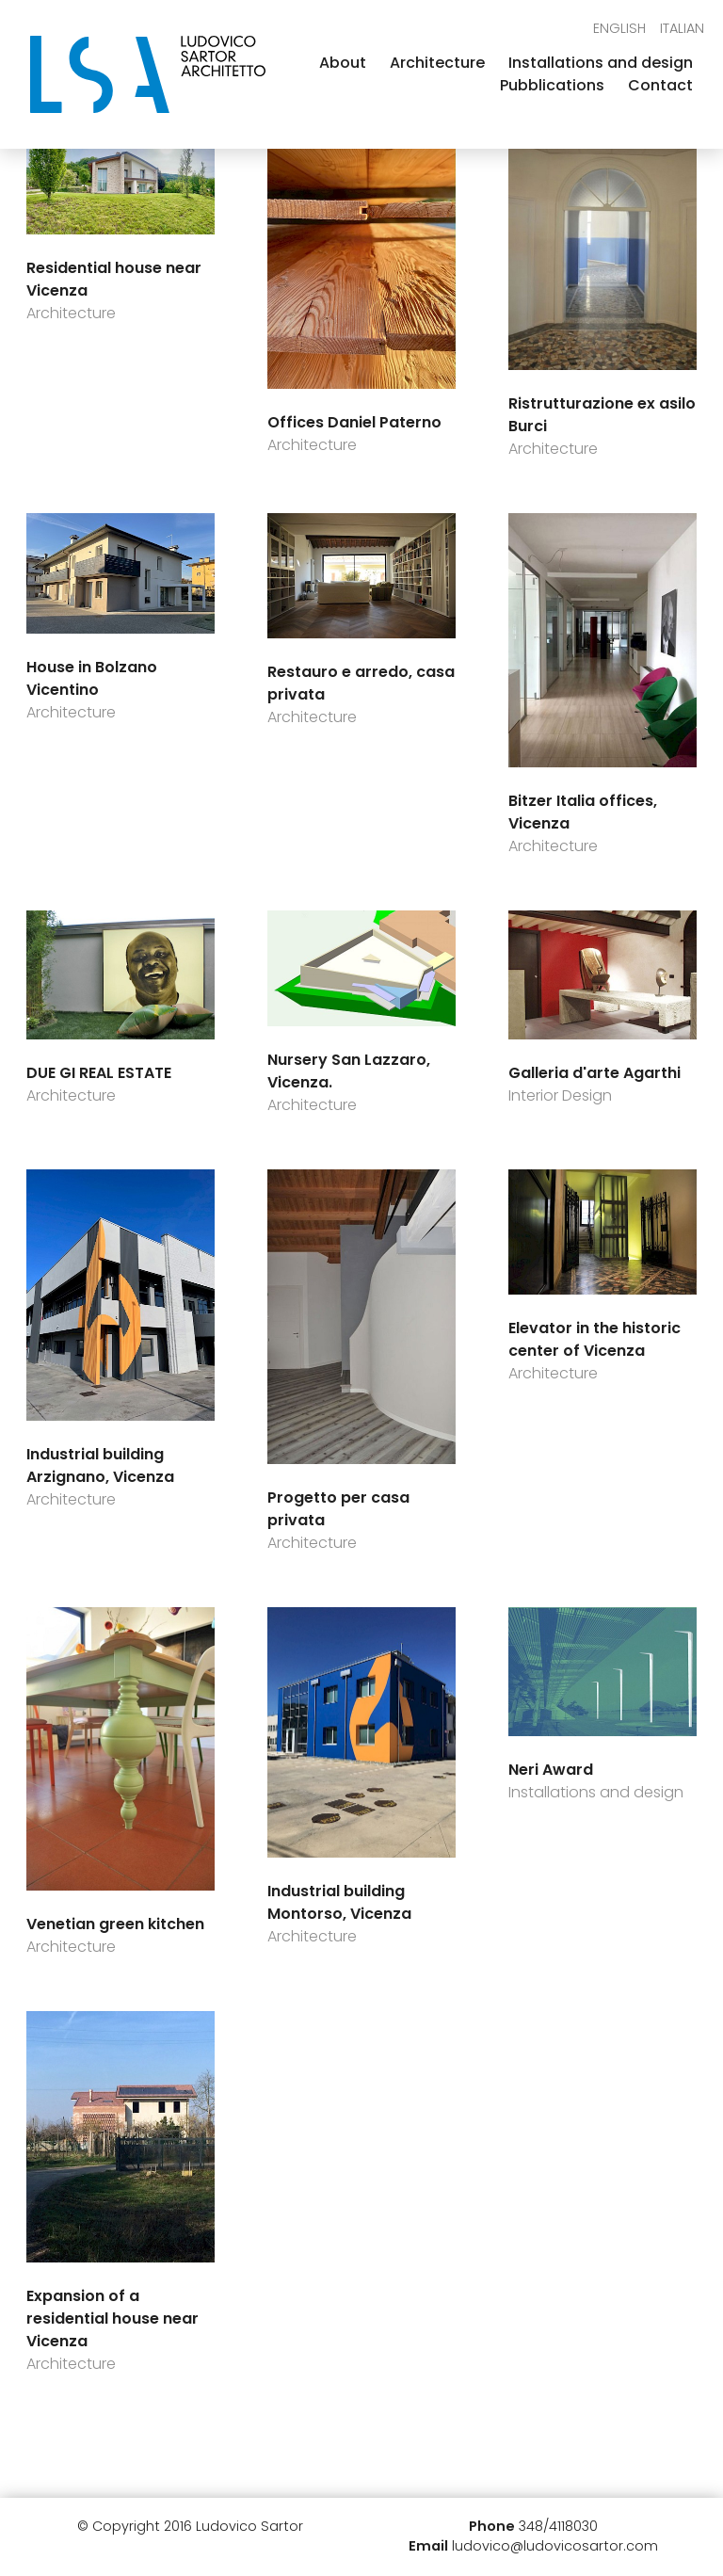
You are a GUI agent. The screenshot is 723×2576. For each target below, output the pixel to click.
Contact (660, 85)
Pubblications (552, 85)
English (619, 28)
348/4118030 (558, 2526)
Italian (682, 28)
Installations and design (600, 62)
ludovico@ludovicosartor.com (555, 2545)
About (342, 62)
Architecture (437, 62)
